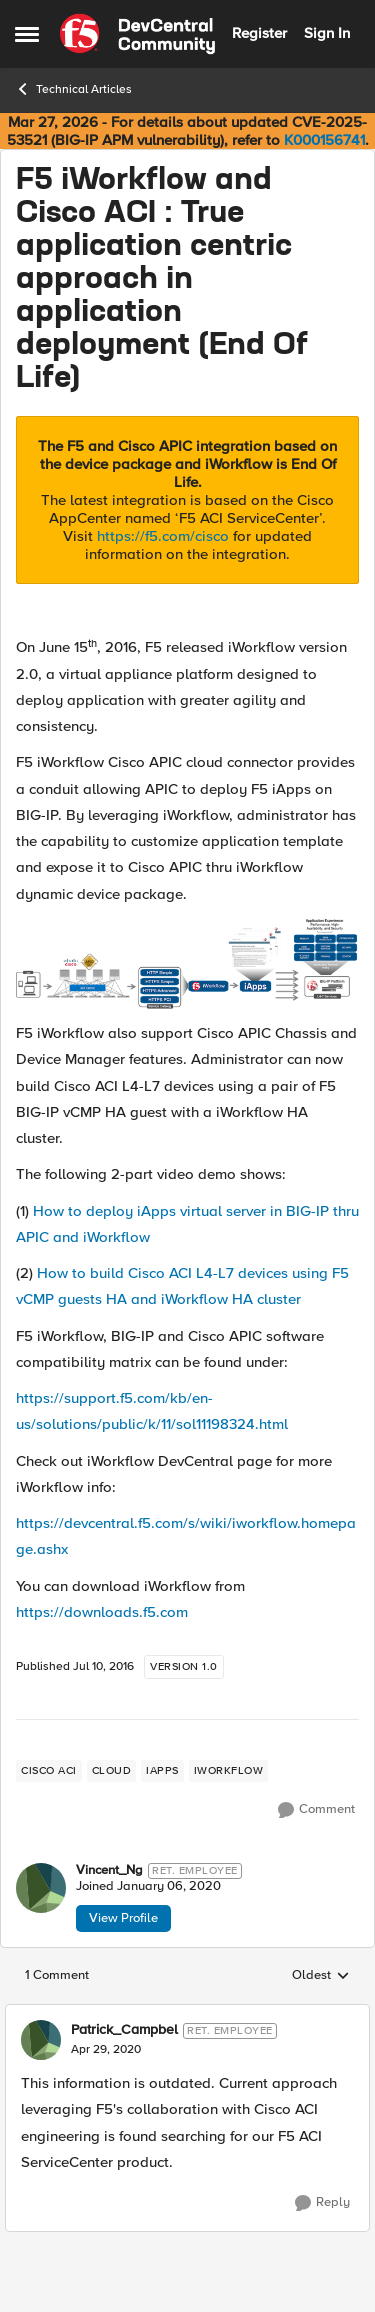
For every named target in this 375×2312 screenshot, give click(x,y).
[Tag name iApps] (162, 1771)
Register (259, 33)
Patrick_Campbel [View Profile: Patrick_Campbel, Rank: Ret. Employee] (124, 2030)
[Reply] (322, 2203)
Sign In (327, 33)
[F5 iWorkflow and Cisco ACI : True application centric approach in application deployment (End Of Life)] (106, 2050)
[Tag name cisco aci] (49, 1771)
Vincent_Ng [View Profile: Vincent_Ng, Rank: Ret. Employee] (109, 1870)
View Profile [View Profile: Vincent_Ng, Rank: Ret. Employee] (123, 1918)
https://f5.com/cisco (163, 536)
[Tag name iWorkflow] (229, 1771)
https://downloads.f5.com (102, 1612)
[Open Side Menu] (27, 34)
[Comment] (316, 1810)
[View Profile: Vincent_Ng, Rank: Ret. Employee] (41, 1888)
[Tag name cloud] (112, 1771)
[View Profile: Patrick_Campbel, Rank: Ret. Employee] (41, 2040)
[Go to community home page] (137, 34)
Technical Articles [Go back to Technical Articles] (73, 89)
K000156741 (324, 140)
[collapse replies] (187, 2014)
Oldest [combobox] (321, 1976)
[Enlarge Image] (187, 963)
